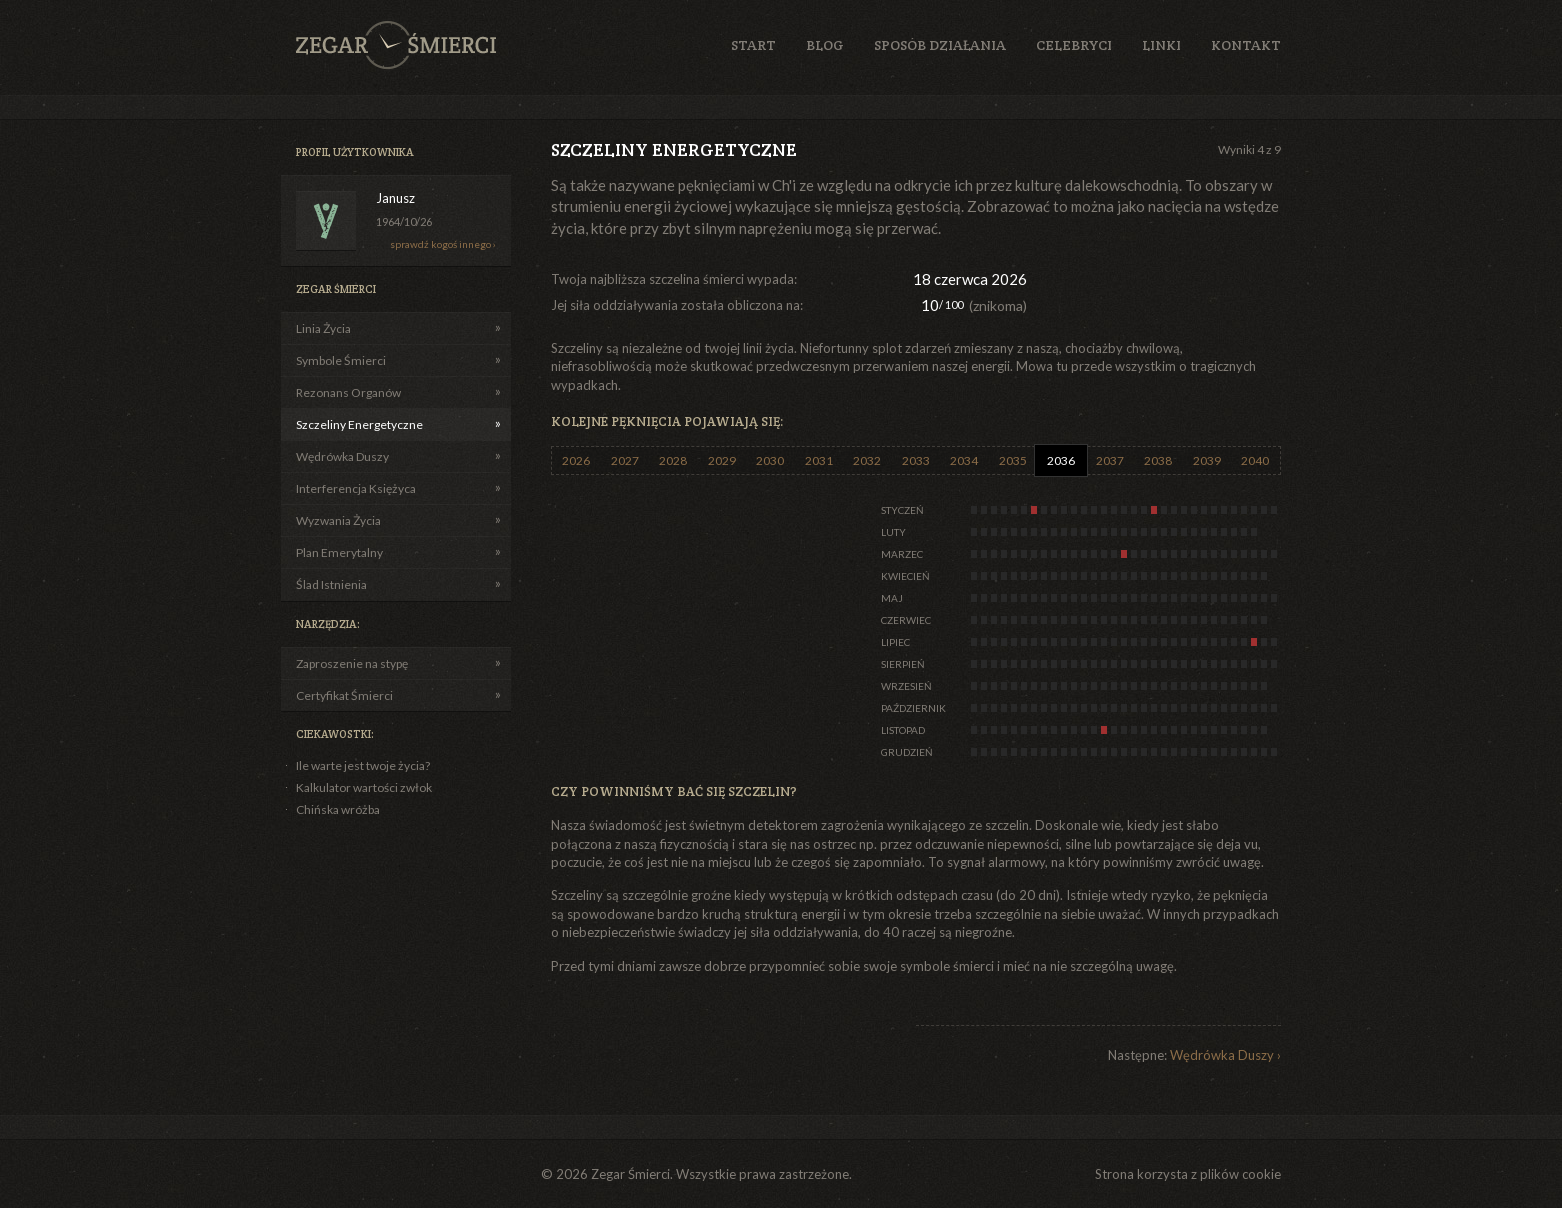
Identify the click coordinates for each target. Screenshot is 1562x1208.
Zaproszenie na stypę (352, 663)
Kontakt (1246, 45)
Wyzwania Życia (338, 520)
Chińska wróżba (338, 809)
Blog (825, 45)
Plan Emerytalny (339, 552)
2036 (1061, 460)
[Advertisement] (1164, 289)
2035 (1013, 460)
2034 (964, 460)
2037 (1110, 460)
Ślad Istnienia (331, 584)
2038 (1158, 460)
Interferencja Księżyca (356, 488)
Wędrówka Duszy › (1225, 1055)
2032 (867, 460)
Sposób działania (940, 45)
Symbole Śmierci (341, 360)
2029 (722, 460)
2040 (1255, 460)
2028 (673, 460)
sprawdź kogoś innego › (443, 244)
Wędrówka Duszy (342, 456)
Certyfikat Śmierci (344, 695)
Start (753, 45)
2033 (916, 460)
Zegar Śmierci (396, 45)
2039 (1207, 460)
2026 (576, 460)
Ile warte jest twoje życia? (363, 765)
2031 (819, 460)
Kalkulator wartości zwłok (364, 787)
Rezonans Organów (348, 392)
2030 (770, 460)
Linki (1161, 45)
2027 (625, 460)
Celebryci (1074, 45)
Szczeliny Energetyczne (359, 424)
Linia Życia (323, 328)
